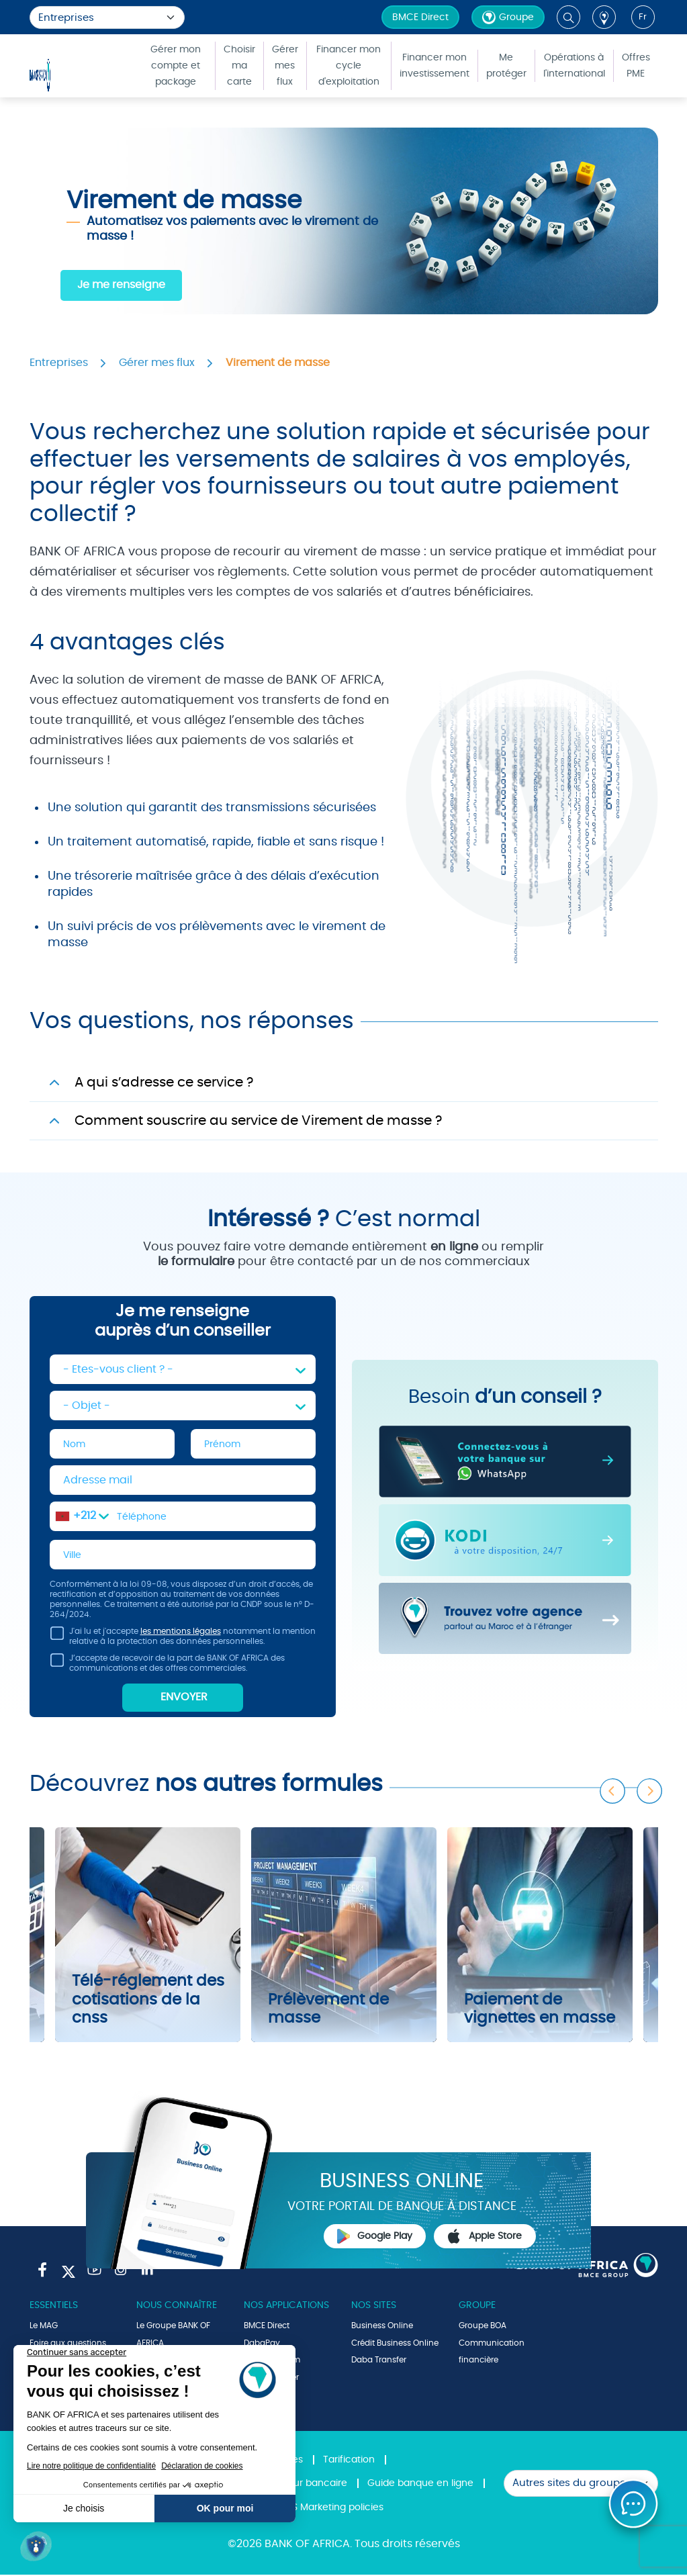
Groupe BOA (482, 2327)
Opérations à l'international (574, 66)
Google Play (375, 2237)
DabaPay (262, 2344)
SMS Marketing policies (331, 2509)
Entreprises (59, 362)
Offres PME (636, 66)
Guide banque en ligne (420, 2484)
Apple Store (485, 2237)
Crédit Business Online (395, 2344)
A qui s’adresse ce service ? (164, 1082)
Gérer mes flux (285, 66)
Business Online (382, 2327)
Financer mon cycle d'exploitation (348, 66)
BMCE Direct (420, 17)
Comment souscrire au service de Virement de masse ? (258, 1121)
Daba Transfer (378, 2361)
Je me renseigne (121, 284)
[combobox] (81, 1517)
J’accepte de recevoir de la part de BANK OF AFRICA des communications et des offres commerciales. (167, 1666)
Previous (613, 1789)
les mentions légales (180, 1632)
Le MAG (44, 2327)
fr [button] (643, 17)
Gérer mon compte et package (175, 66)
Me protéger (506, 66)
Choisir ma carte (239, 66)
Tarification (349, 2461)
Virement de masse (278, 362)
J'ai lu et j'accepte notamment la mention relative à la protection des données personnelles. (183, 1639)
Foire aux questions (68, 2344)
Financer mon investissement (434, 66)
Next (650, 1789)
